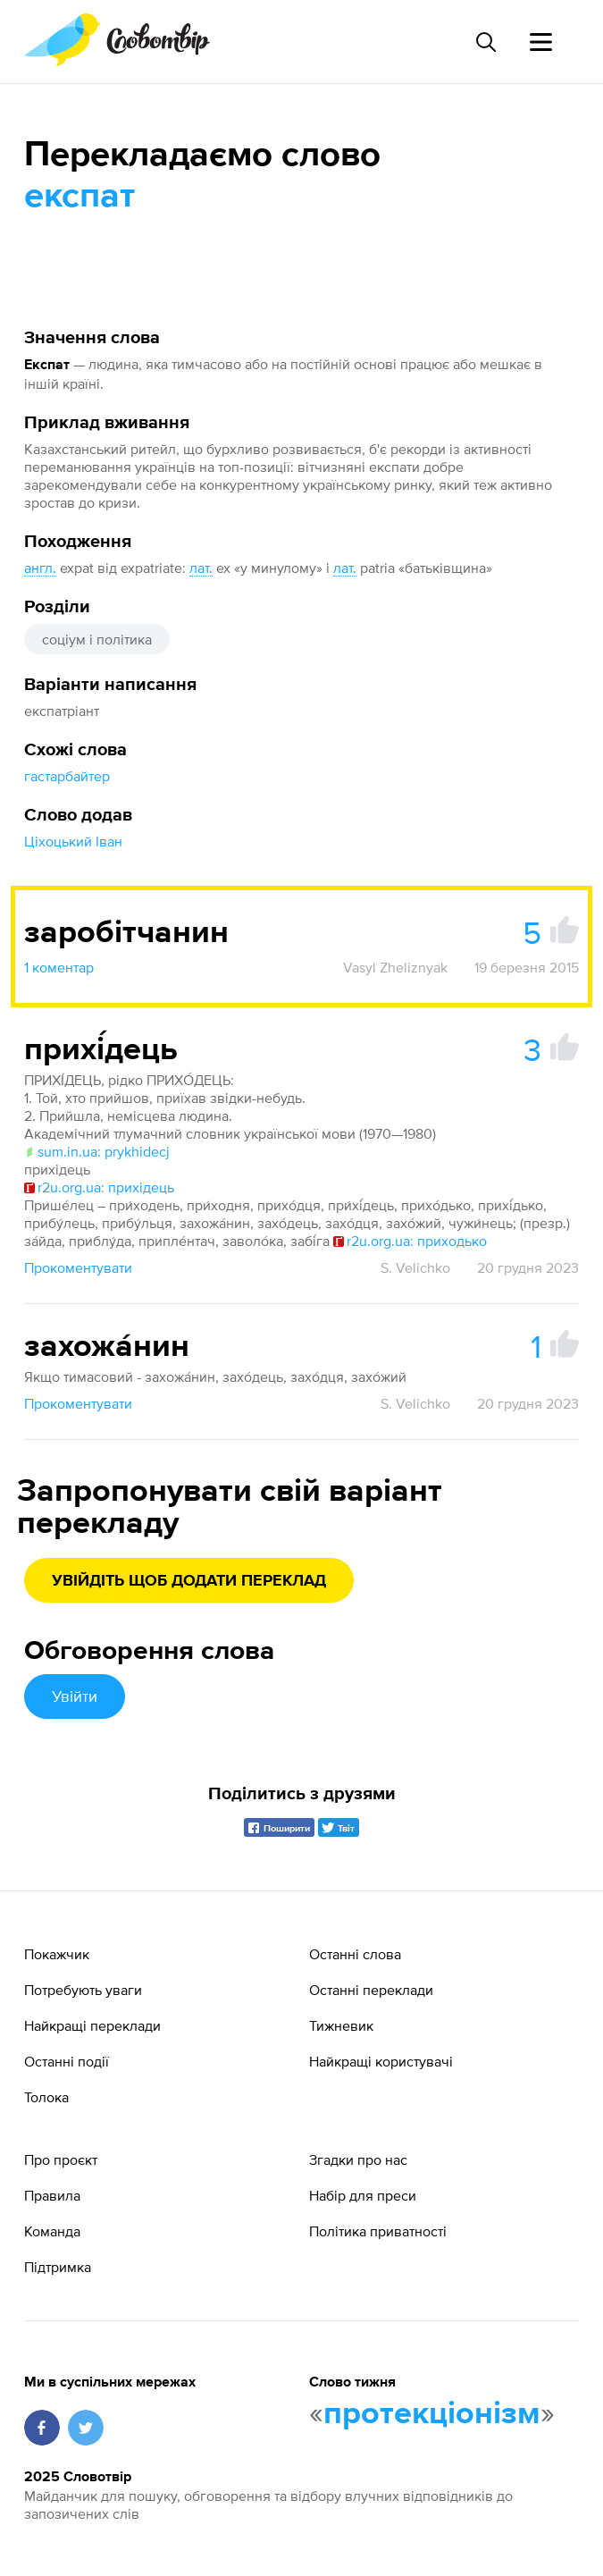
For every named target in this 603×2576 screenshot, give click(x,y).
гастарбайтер (67, 776)
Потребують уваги (83, 1990)
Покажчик (56, 1954)
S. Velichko (415, 1267)
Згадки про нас (358, 2159)
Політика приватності (378, 2231)
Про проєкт (60, 2159)
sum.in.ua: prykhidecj (97, 1151)
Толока (46, 2097)
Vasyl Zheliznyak (395, 967)
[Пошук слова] (485, 42)
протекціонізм (431, 2414)
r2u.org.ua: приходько (410, 1241)
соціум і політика (97, 639)
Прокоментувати (78, 1267)
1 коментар (59, 967)
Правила (52, 2195)
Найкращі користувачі (381, 2061)
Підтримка (57, 2267)
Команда (52, 2231)
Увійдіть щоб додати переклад (189, 1581)
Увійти (74, 1696)
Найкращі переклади (92, 2025)
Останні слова (355, 1954)
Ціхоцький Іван (73, 841)
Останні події (66, 2061)
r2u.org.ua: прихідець (99, 1187)
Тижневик (341, 2025)
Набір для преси (362, 2195)
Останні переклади (371, 1990)
